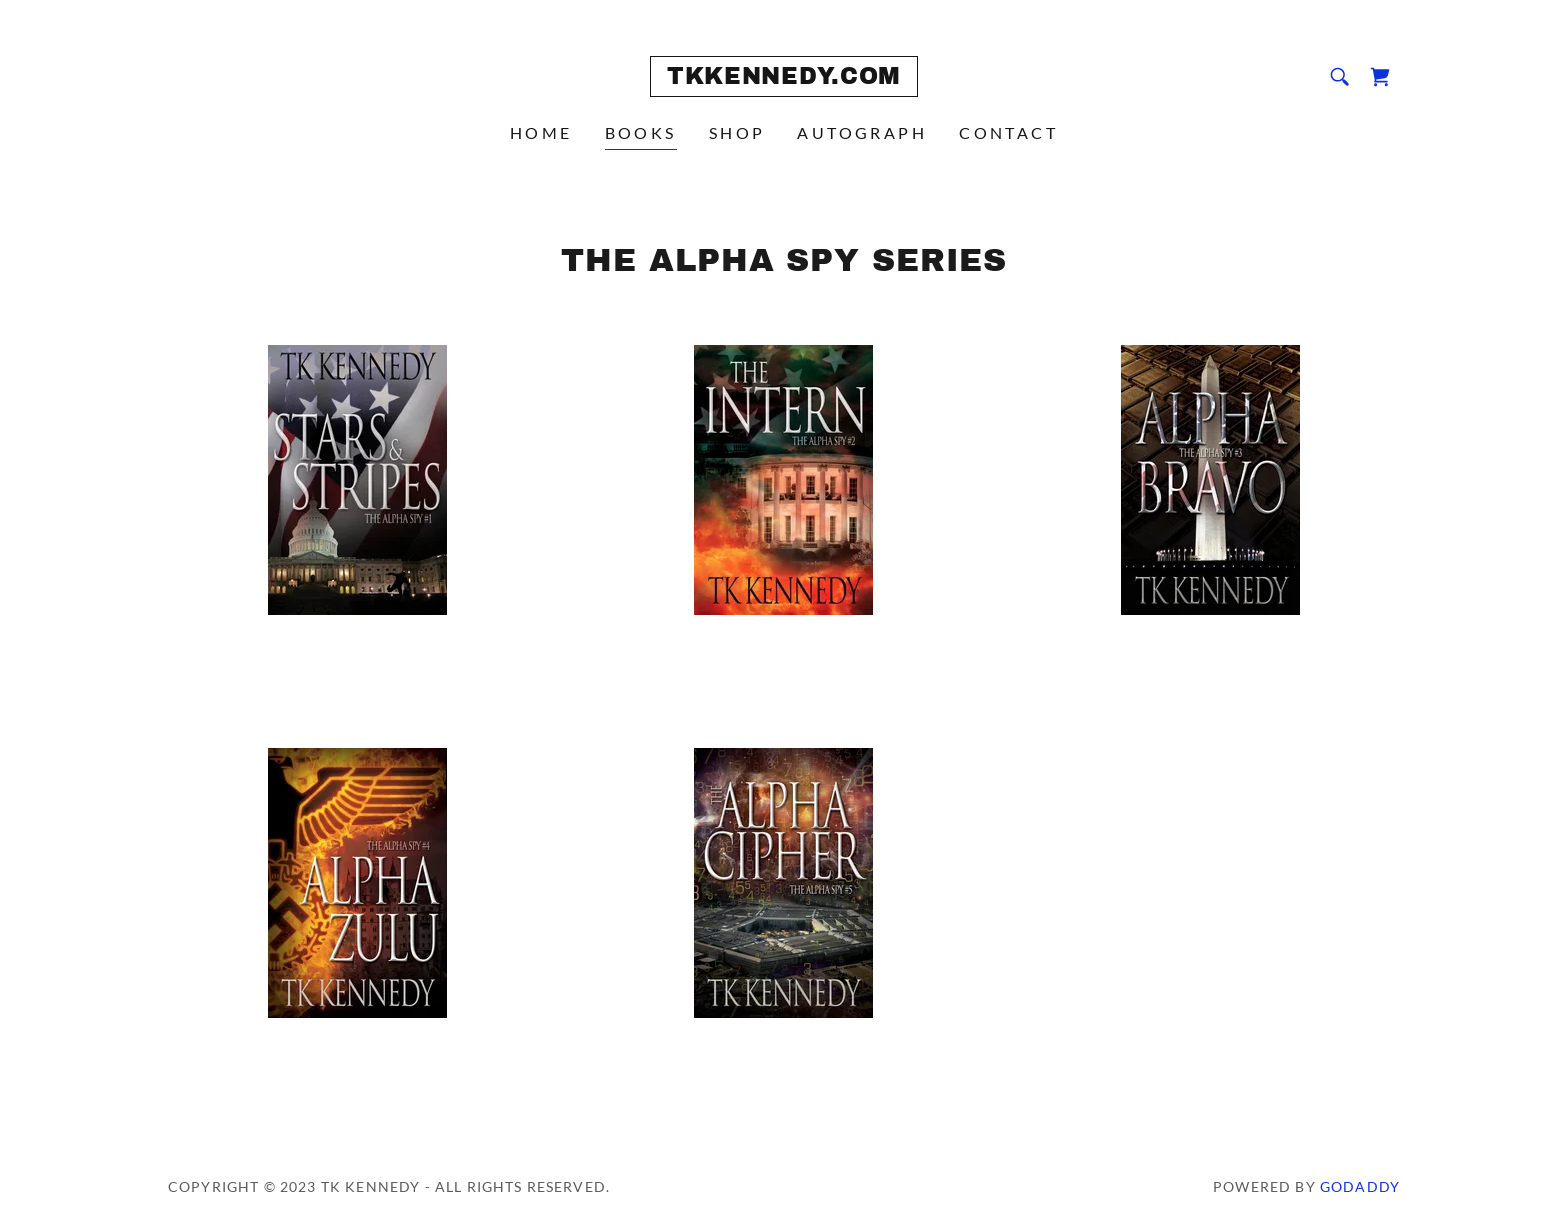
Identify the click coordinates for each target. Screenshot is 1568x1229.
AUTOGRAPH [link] (862, 132)
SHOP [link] (737, 132)
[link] (784, 77)
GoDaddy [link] (1360, 1186)
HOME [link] (541, 132)
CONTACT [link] (1008, 132)
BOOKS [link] (641, 132)
